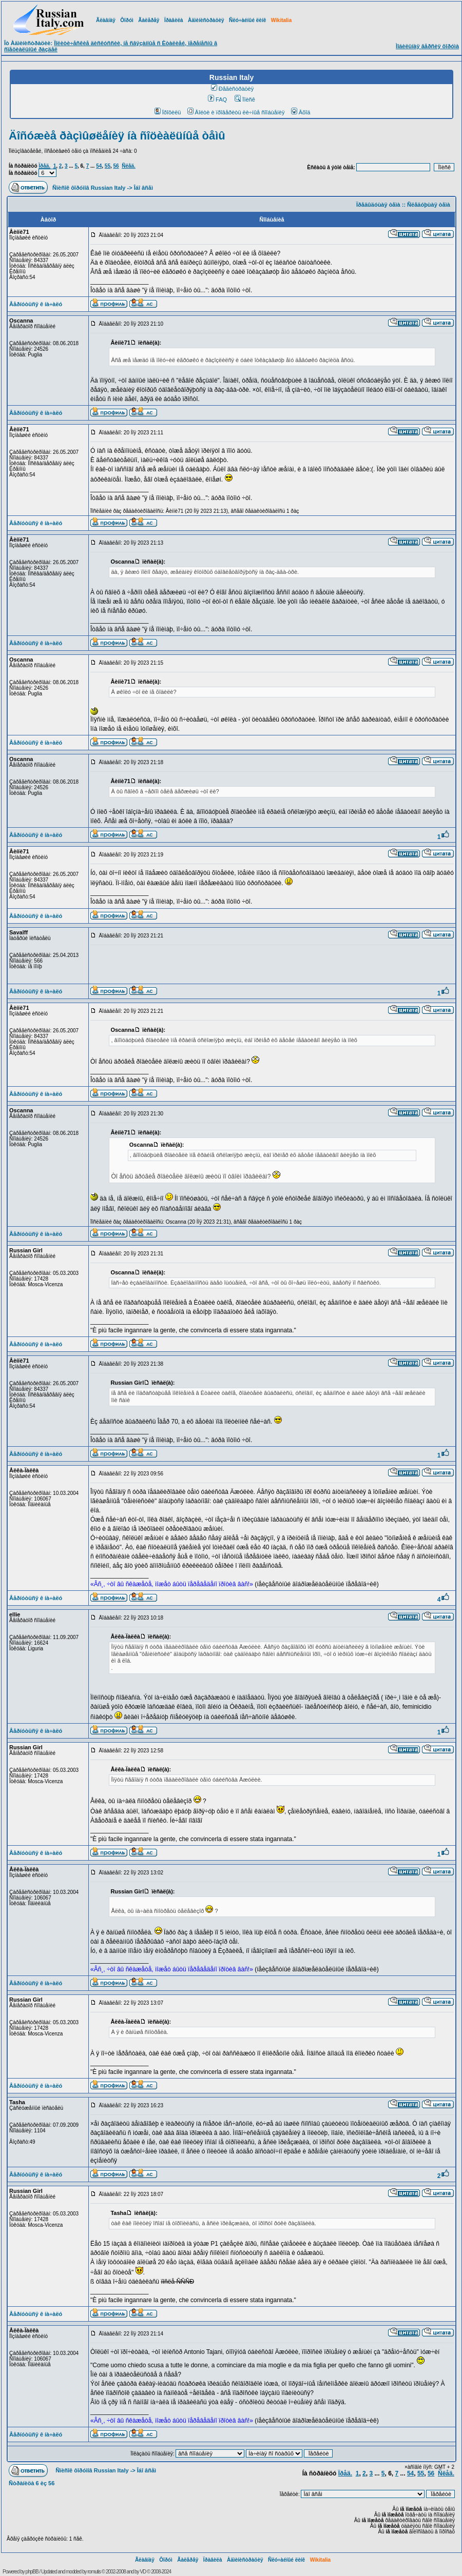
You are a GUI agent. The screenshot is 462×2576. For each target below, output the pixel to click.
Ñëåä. (129, 166)
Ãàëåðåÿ (148, 20)
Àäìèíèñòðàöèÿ (206, 20)
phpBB (32, 2571)
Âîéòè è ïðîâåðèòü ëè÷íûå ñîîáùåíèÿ (236, 112)
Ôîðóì (126, 20)
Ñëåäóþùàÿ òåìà (428, 205)
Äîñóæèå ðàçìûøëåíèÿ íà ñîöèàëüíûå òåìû (117, 135)
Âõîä (301, 112)
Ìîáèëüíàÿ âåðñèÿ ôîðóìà (427, 46)
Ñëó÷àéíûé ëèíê (247, 20)
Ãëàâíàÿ (106, 20)
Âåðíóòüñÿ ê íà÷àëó (35, 304)
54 (99, 166)
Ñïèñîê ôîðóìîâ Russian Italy (88, 188)
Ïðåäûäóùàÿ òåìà (378, 205)
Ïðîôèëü (168, 112)
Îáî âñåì (143, 188)
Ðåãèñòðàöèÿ (232, 89)
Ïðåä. (44, 166)
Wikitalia (281, 20)
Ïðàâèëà (173, 20)
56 (116, 166)
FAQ (217, 99)
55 (107, 166)
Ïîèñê (245, 99)
